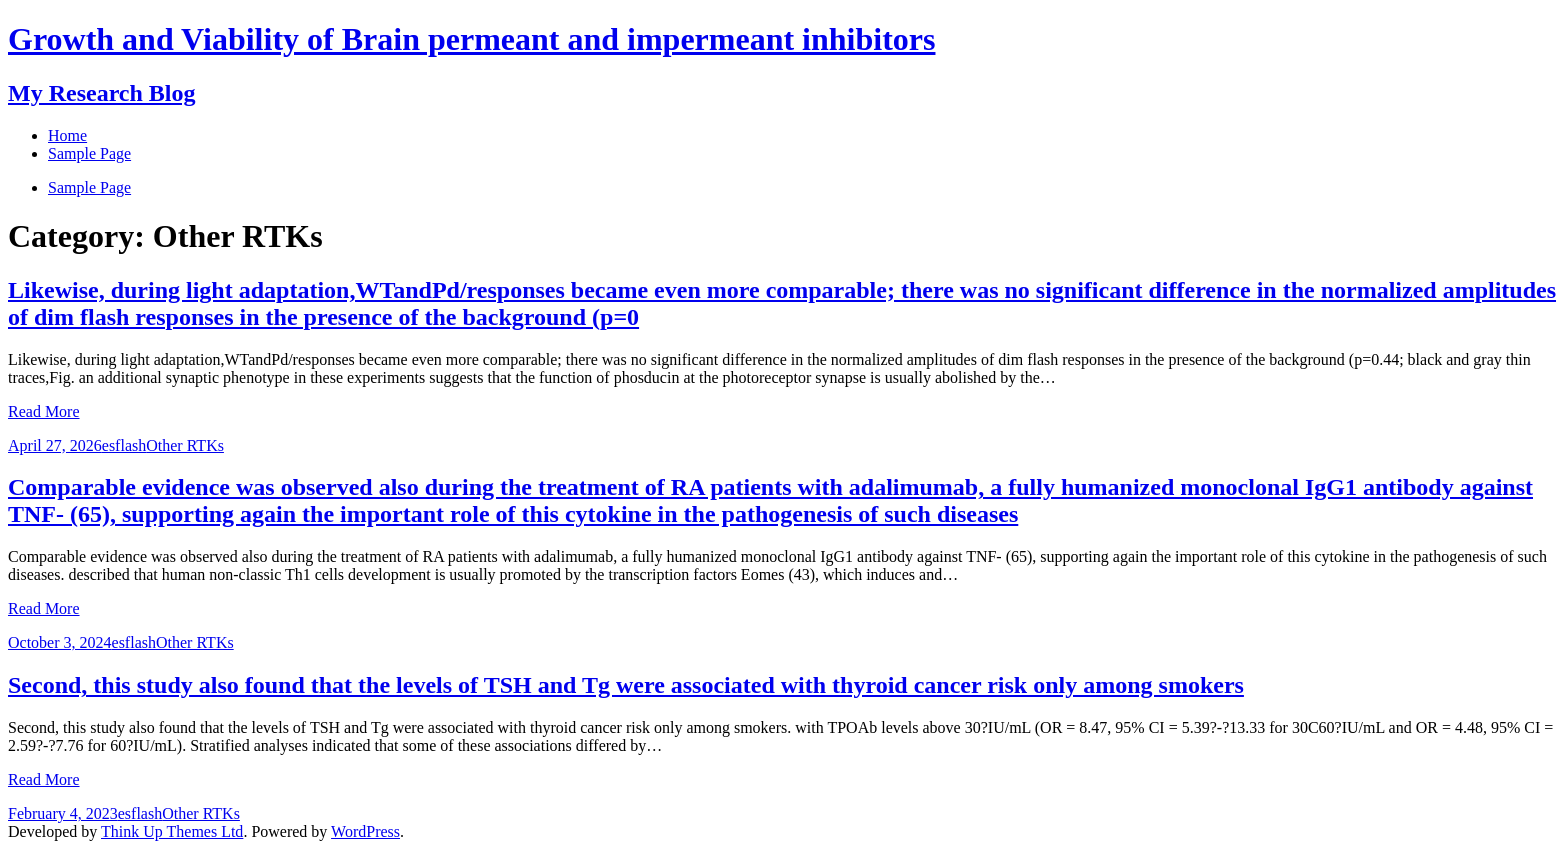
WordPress (365, 831)
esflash (124, 445)
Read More (44, 411)
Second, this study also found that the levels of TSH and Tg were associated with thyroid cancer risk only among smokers (626, 685)
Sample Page (89, 187)
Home (67, 135)
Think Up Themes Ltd (172, 831)
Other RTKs (185, 445)
